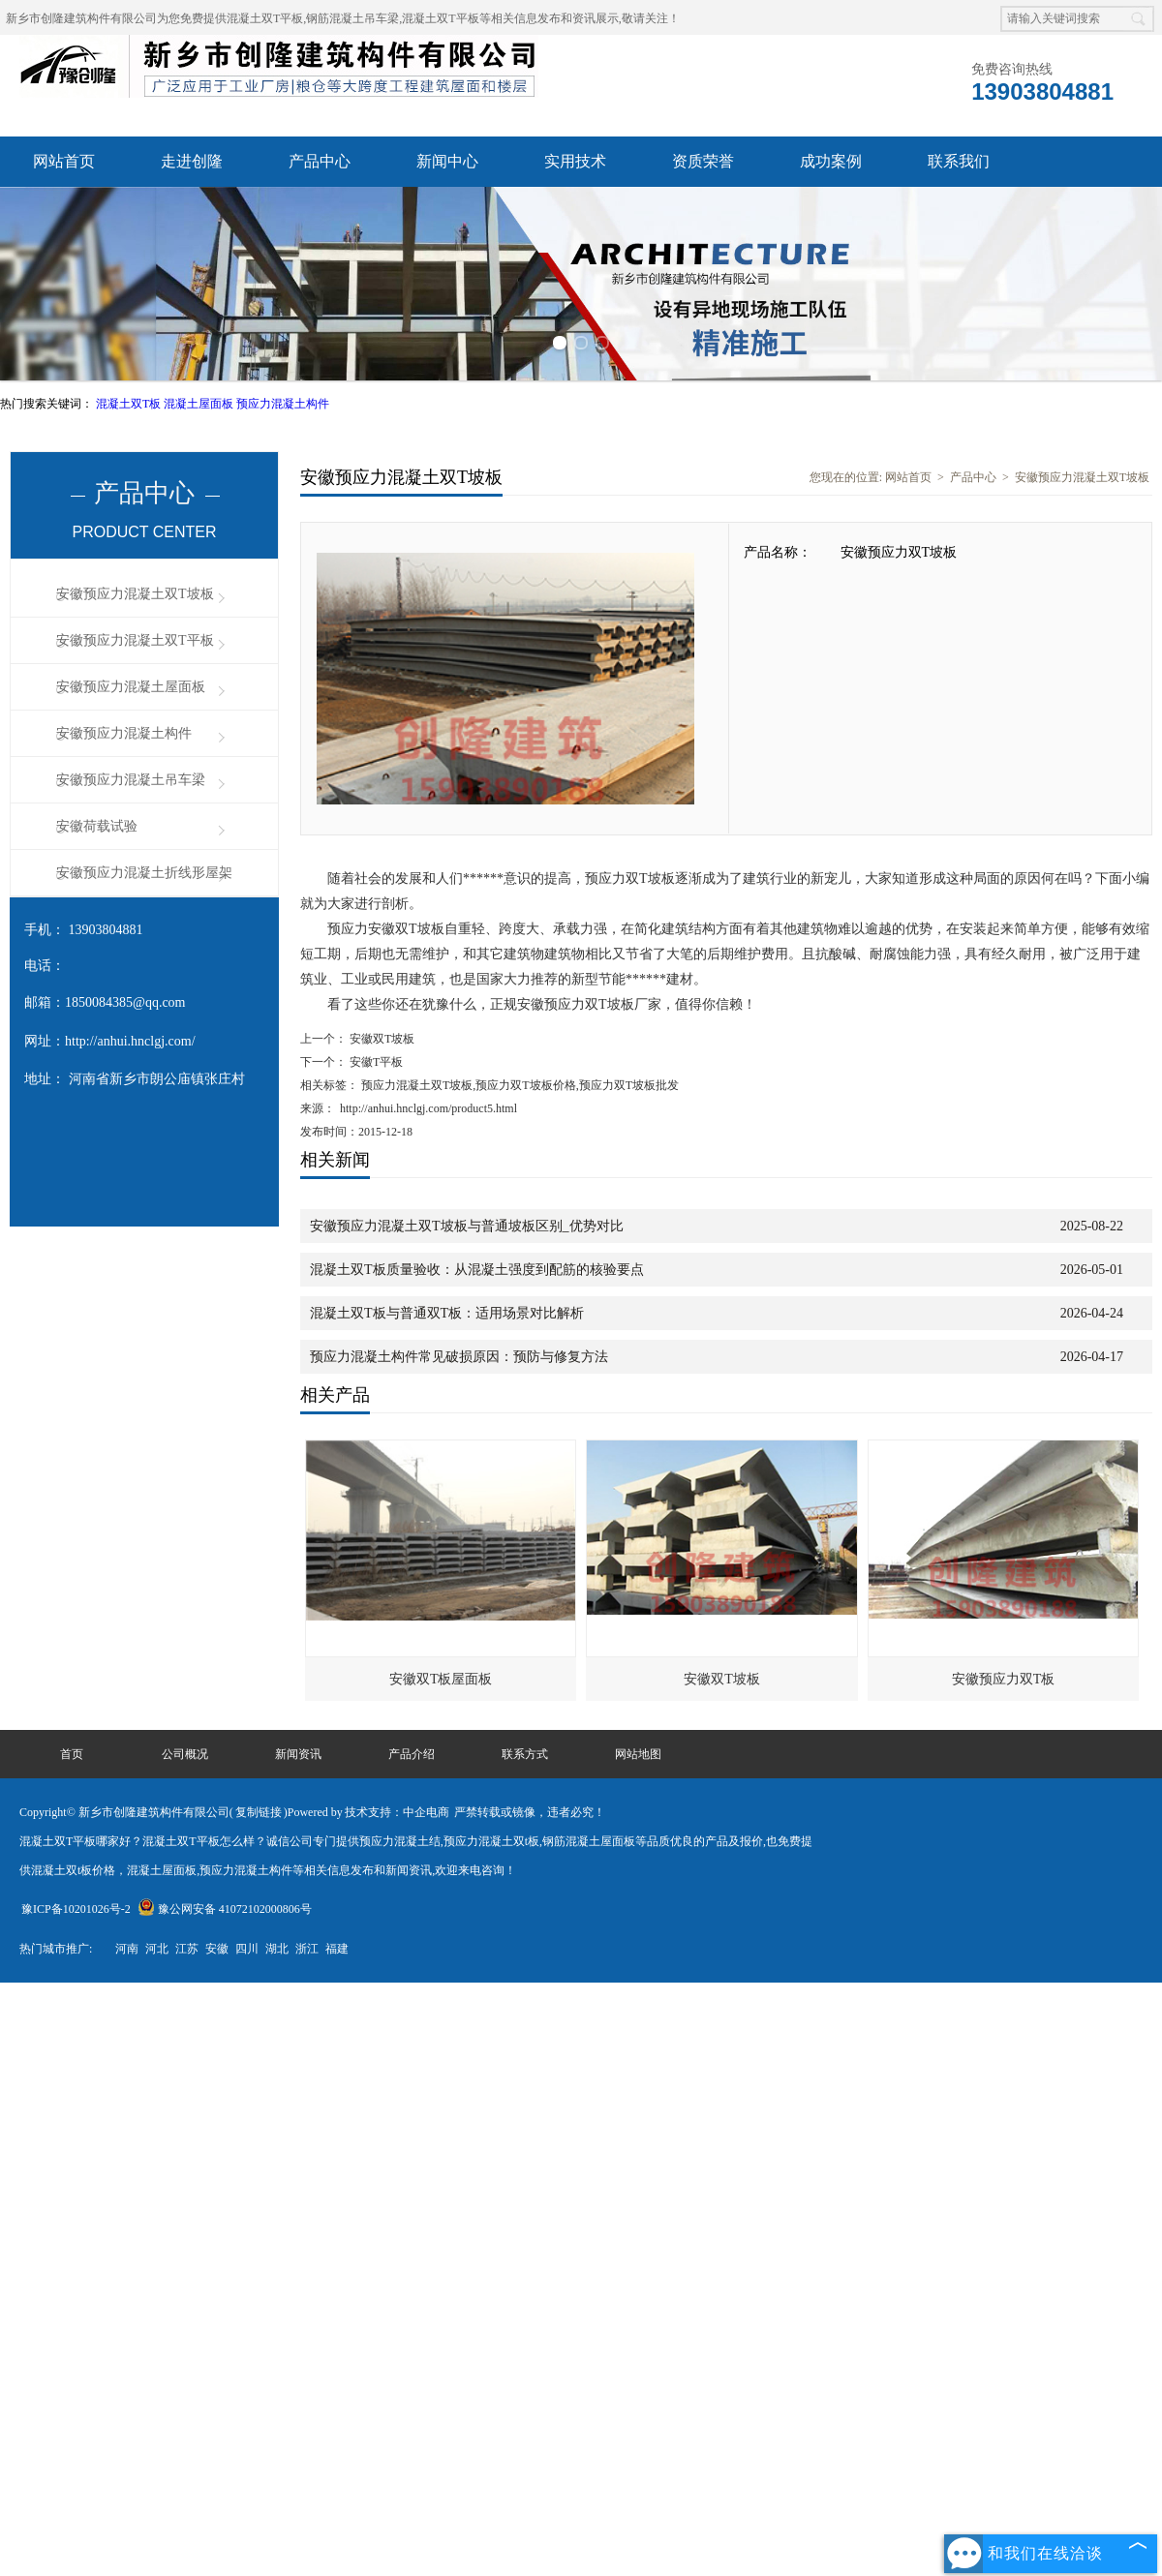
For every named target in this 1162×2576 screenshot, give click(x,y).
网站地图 (638, 1754)
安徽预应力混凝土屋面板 (130, 687)
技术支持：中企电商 (397, 1812)
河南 (126, 1948)
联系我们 (959, 161)
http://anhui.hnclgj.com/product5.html (428, 1108)
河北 (156, 1948)
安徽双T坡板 (380, 1039)
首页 (71, 1754)
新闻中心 (447, 161)
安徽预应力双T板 (1003, 1679)
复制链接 (258, 1812)
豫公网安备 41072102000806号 (225, 1909)
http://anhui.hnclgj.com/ (130, 1041)
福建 (337, 1948)
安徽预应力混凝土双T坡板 (135, 594)
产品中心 (320, 161)
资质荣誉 (703, 161)
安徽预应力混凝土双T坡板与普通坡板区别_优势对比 (467, 1226)
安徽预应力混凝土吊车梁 (130, 780)
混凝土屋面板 (200, 403)
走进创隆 (192, 161)
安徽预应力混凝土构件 (124, 733)
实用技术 (575, 161)
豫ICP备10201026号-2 (76, 1909)
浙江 (307, 1948)
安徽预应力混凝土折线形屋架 (144, 872)
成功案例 (831, 161)
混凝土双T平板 (265, 18)
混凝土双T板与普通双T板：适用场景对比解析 (447, 1313)
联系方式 (525, 1754)
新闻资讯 (298, 1754)
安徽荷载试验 (97, 826)
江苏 (187, 1948)
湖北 (277, 1948)
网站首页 (64, 161)
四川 (247, 1948)
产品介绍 (411, 1754)
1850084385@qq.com (125, 1002)
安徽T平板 (375, 1062)
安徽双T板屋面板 (441, 1679)
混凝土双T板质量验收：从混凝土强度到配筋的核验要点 (477, 1269)
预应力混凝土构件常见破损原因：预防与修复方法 (459, 1356)
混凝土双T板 (130, 403)
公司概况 (185, 1754)
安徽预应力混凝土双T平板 (135, 640)
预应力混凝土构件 (282, 403)
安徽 (217, 1948)
